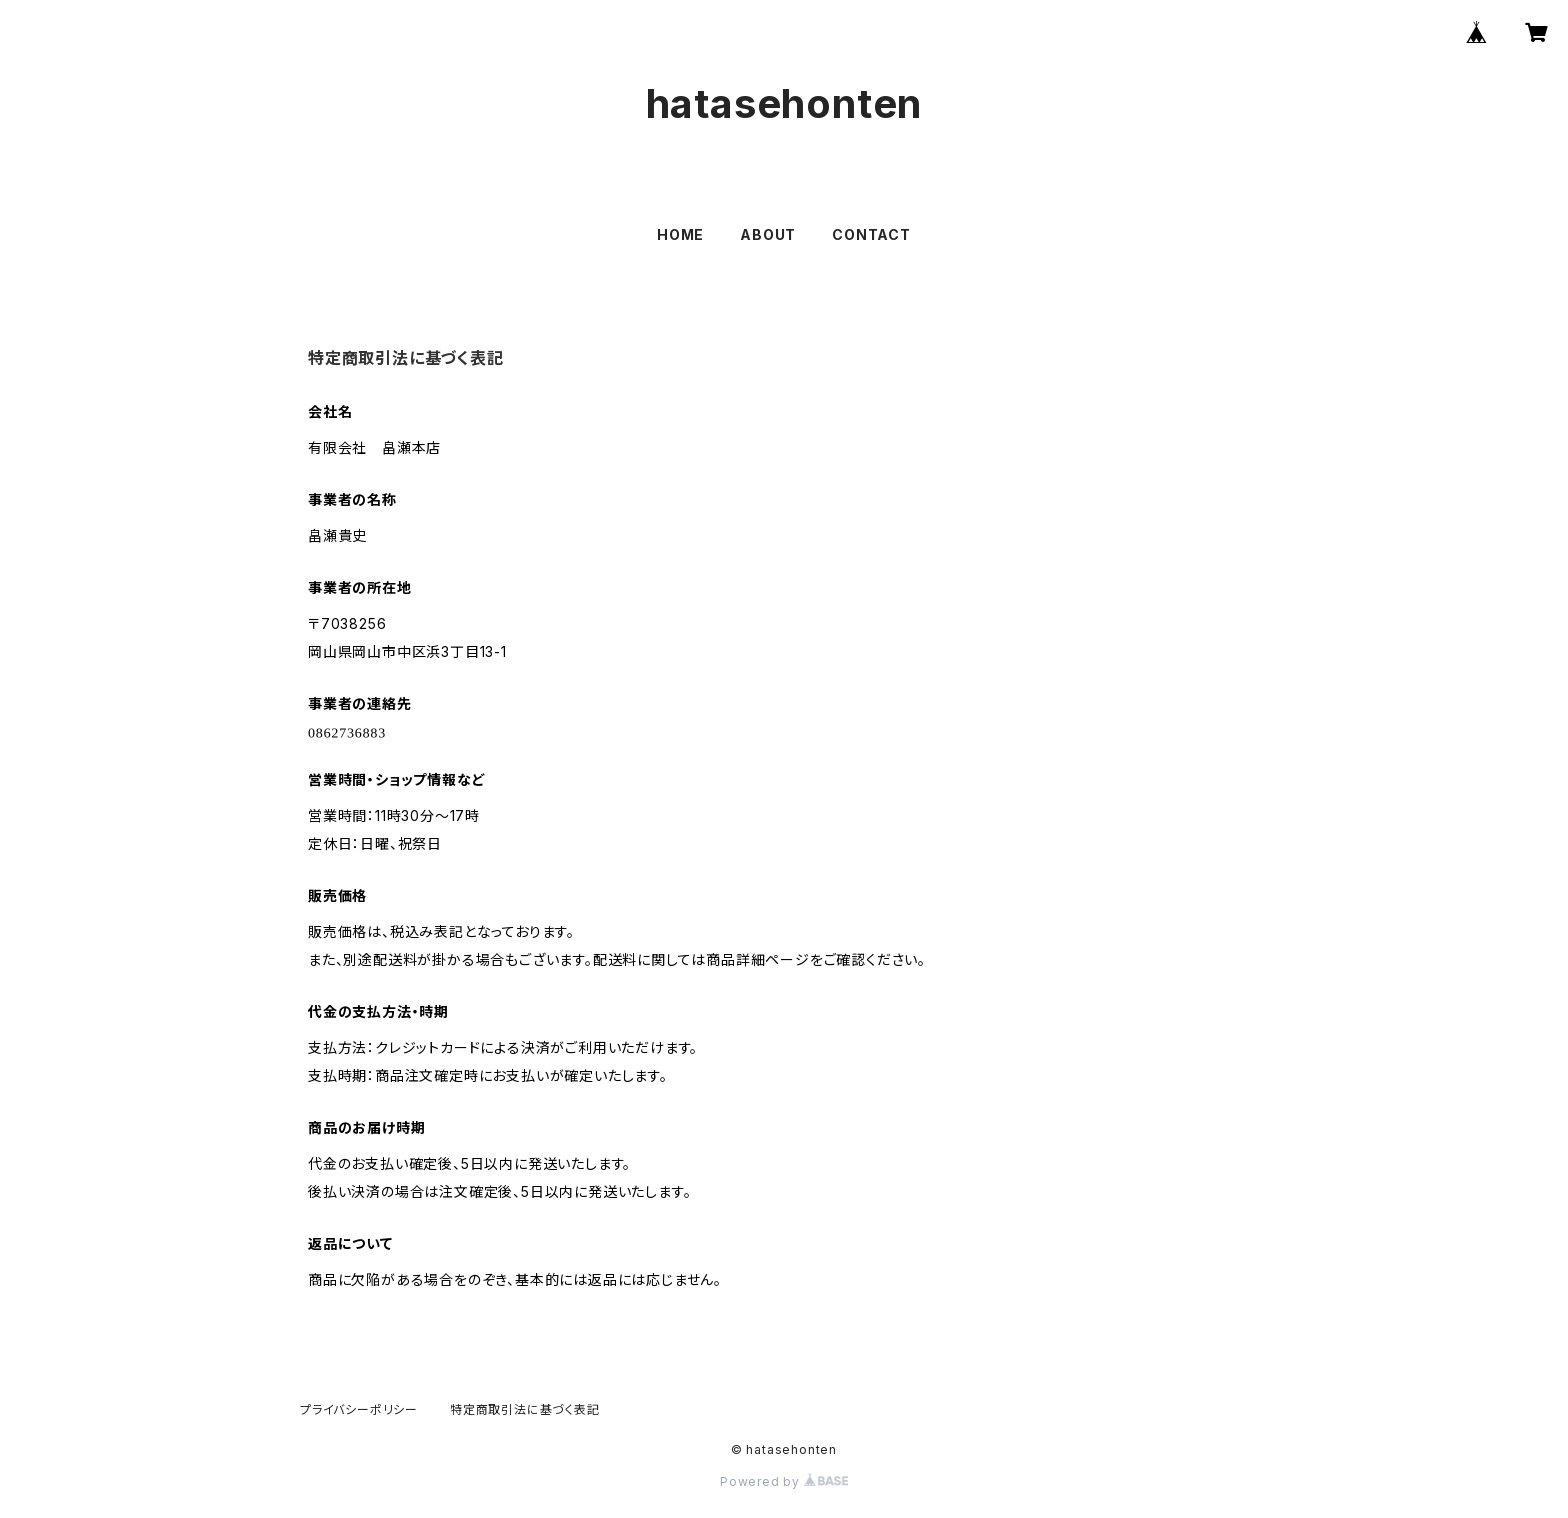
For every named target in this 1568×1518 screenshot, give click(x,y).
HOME (680, 234)
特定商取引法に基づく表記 (525, 1409)
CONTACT (871, 234)
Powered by (784, 1481)
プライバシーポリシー (359, 1409)
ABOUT (768, 234)
